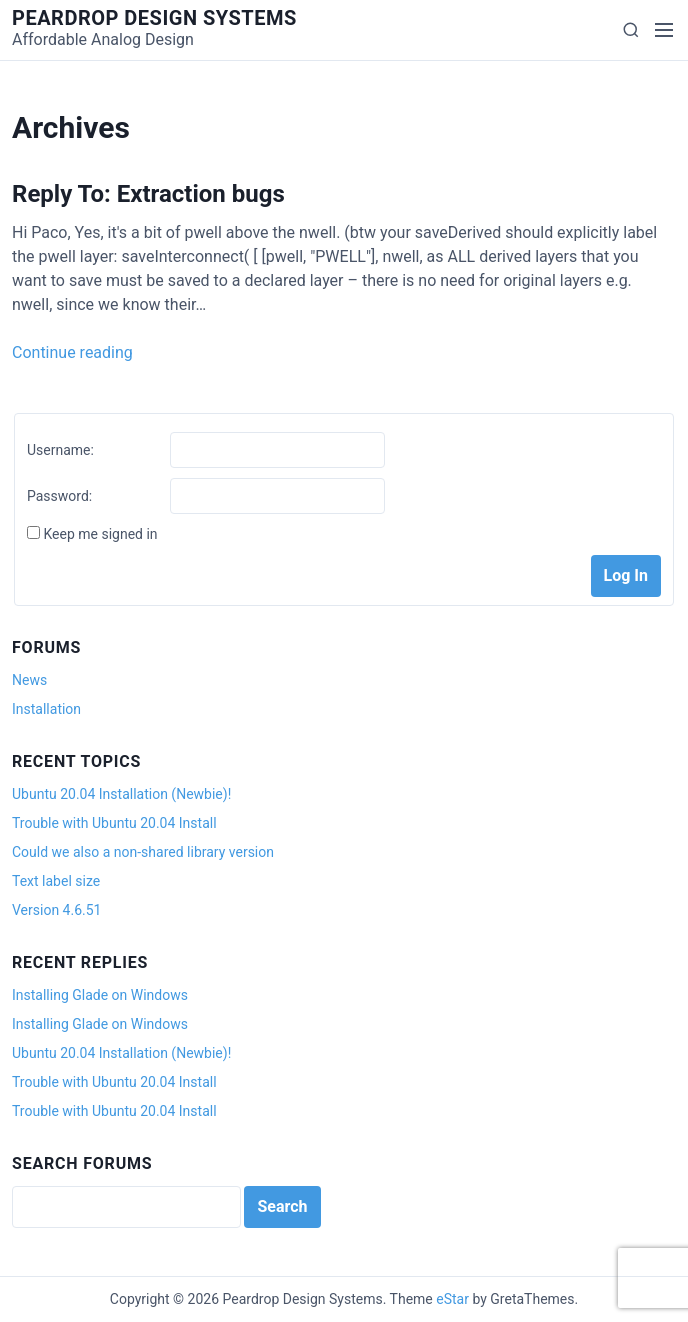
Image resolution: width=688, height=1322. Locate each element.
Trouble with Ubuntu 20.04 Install (114, 823)
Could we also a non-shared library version (143, 852)
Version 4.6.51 (56, 910)
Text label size (56, 881)
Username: (60, 450)
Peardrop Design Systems (154, 18)
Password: (59, 496)
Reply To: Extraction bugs (148, 194)
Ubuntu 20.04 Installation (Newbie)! (121, 794)
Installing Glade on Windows (100, 995)
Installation (46, 709)
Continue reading (72, 352)
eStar (452, 1299)
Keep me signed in (100, 534)
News (29, 680)
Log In (626, 575)
